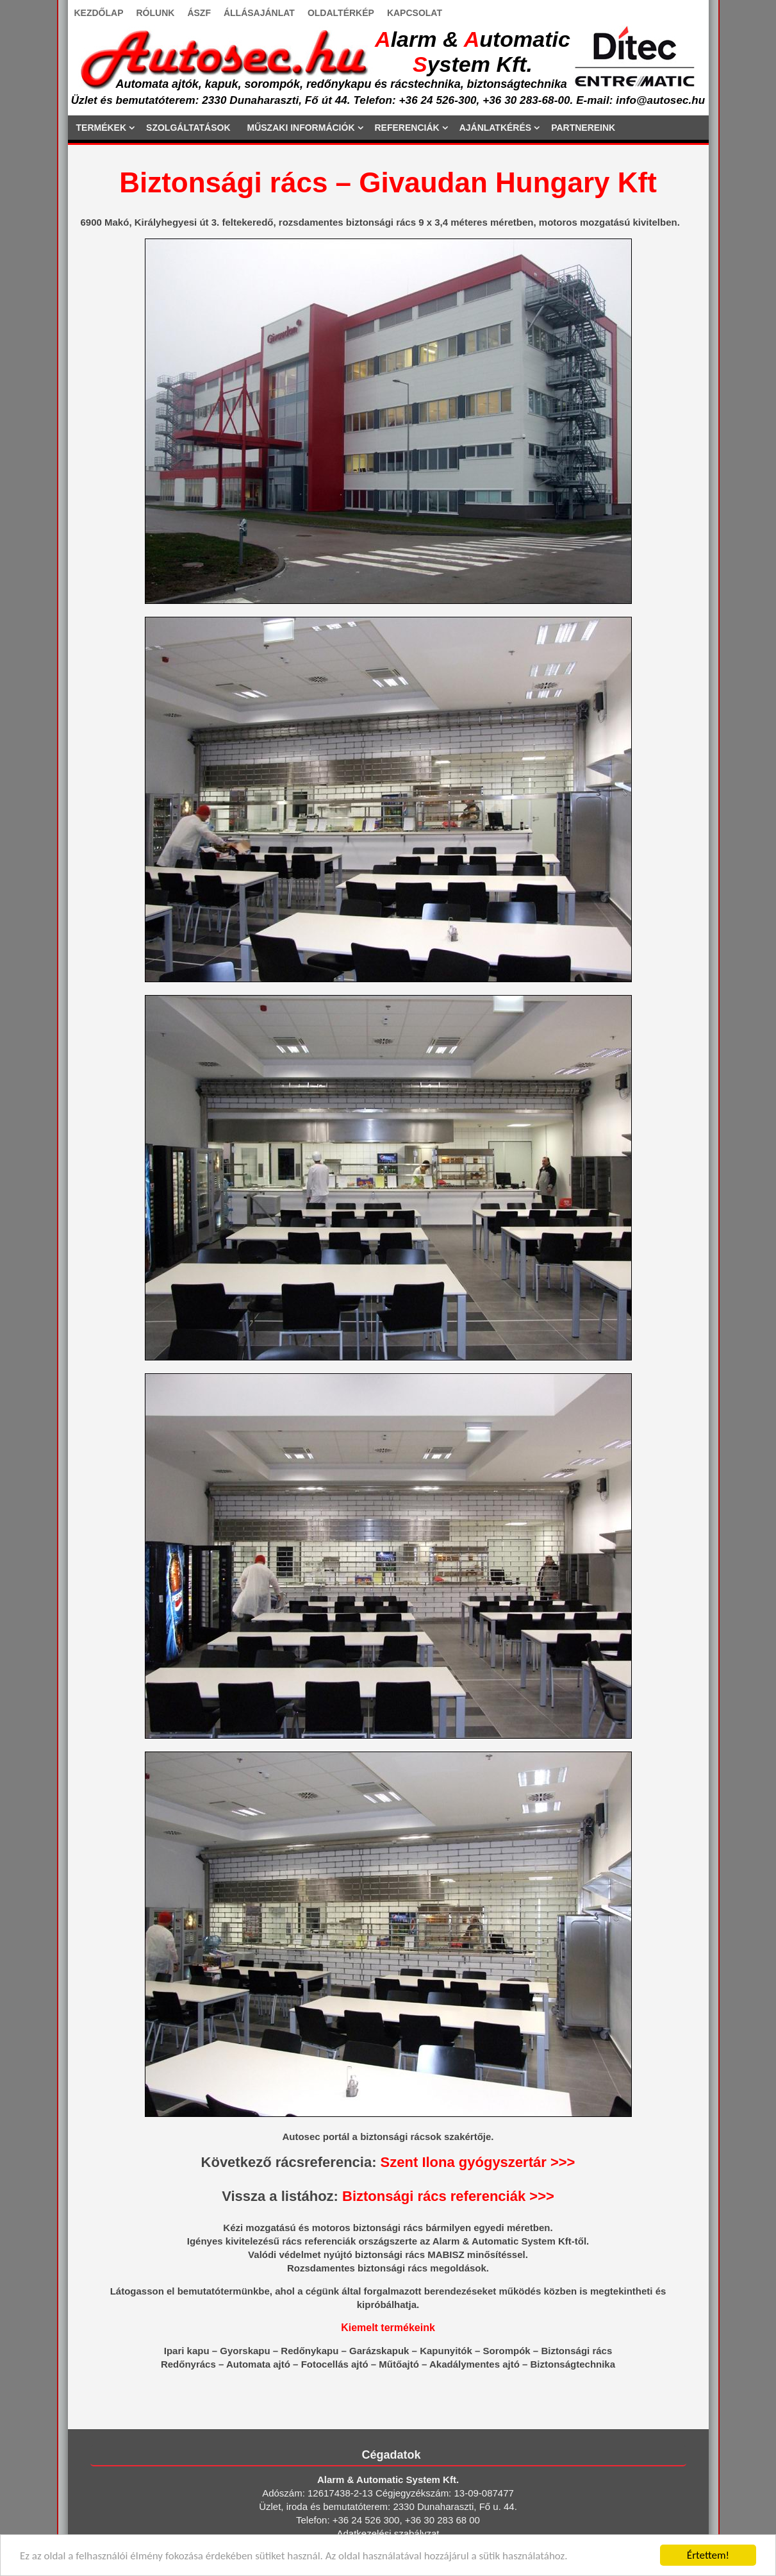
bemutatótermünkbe (223, 2291)
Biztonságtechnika (573, 2364)
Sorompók (507, 2350)
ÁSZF (199, 13)
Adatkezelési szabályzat (387, 2533)
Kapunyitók (446, 2350)
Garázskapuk (379, 2350)
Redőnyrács (188, 2364)
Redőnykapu (309, 2350)
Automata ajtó (258, 2364)
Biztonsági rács (576, 2350)
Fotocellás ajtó (334, 2364)
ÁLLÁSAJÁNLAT (259, 13)
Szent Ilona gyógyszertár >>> (478, 2162)
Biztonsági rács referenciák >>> (448, 2196)
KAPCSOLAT (414, 13)
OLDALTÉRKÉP (341, 13)
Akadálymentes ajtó (474, 2364)
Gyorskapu (245, 2350)
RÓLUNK (155, 13)
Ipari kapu (187, 2350)
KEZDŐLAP (99, 13)
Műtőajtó (398, 2364)
